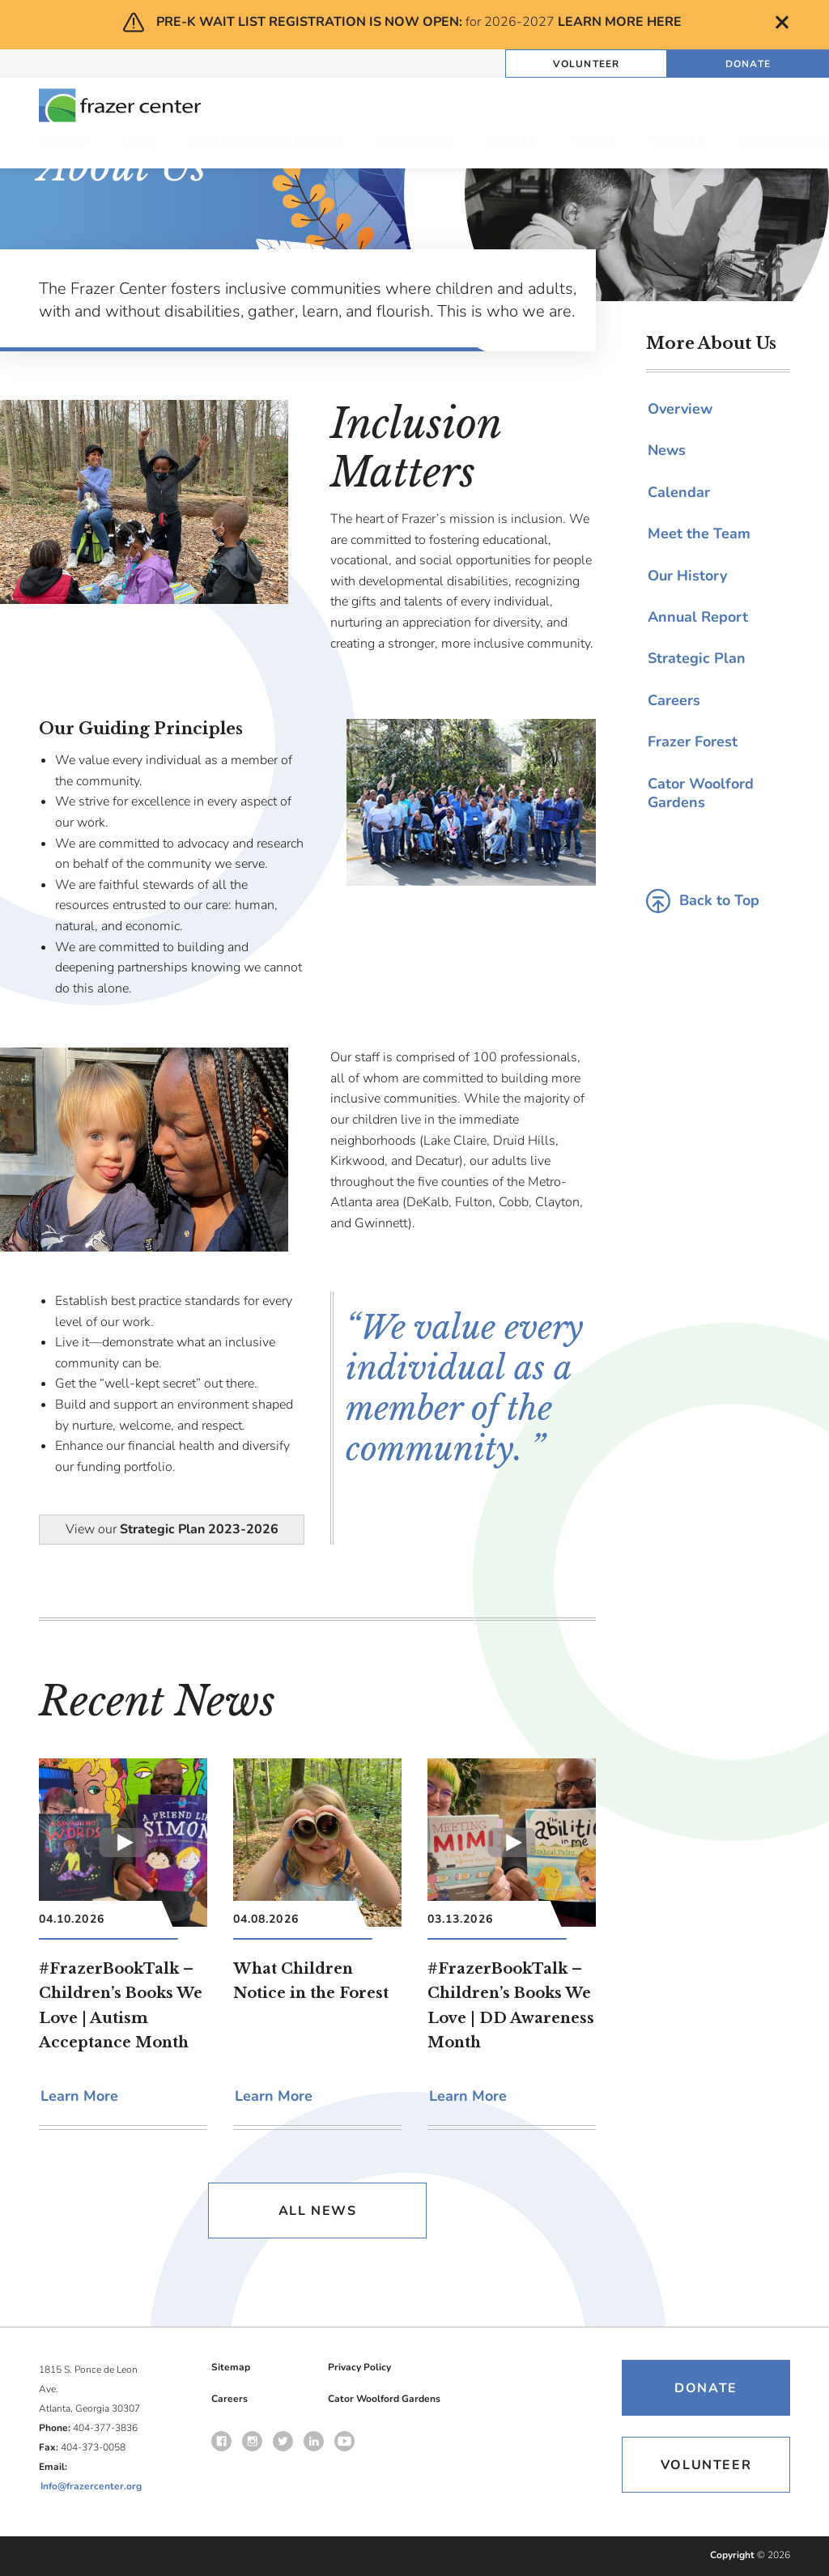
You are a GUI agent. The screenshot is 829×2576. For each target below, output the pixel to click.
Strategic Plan (697, 658)
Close (782, 23)
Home (138, 140)
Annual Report (698, 617)
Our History (687, 575)
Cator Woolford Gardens (701, 793)
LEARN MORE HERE (620, 22)
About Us (512, 140)
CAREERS (677, 140)
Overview (680, 409)
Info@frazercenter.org (91, 2486)
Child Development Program (264, 140)
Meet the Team (699, 533)
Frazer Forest (693, 741)
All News (317, 2211)
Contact (593, 140)
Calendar (679, 492)
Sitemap (230, 2367)
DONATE (62, 140)
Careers (674, 700)
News (667, 450)
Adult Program (414, 140)
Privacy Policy (359, 2367)
